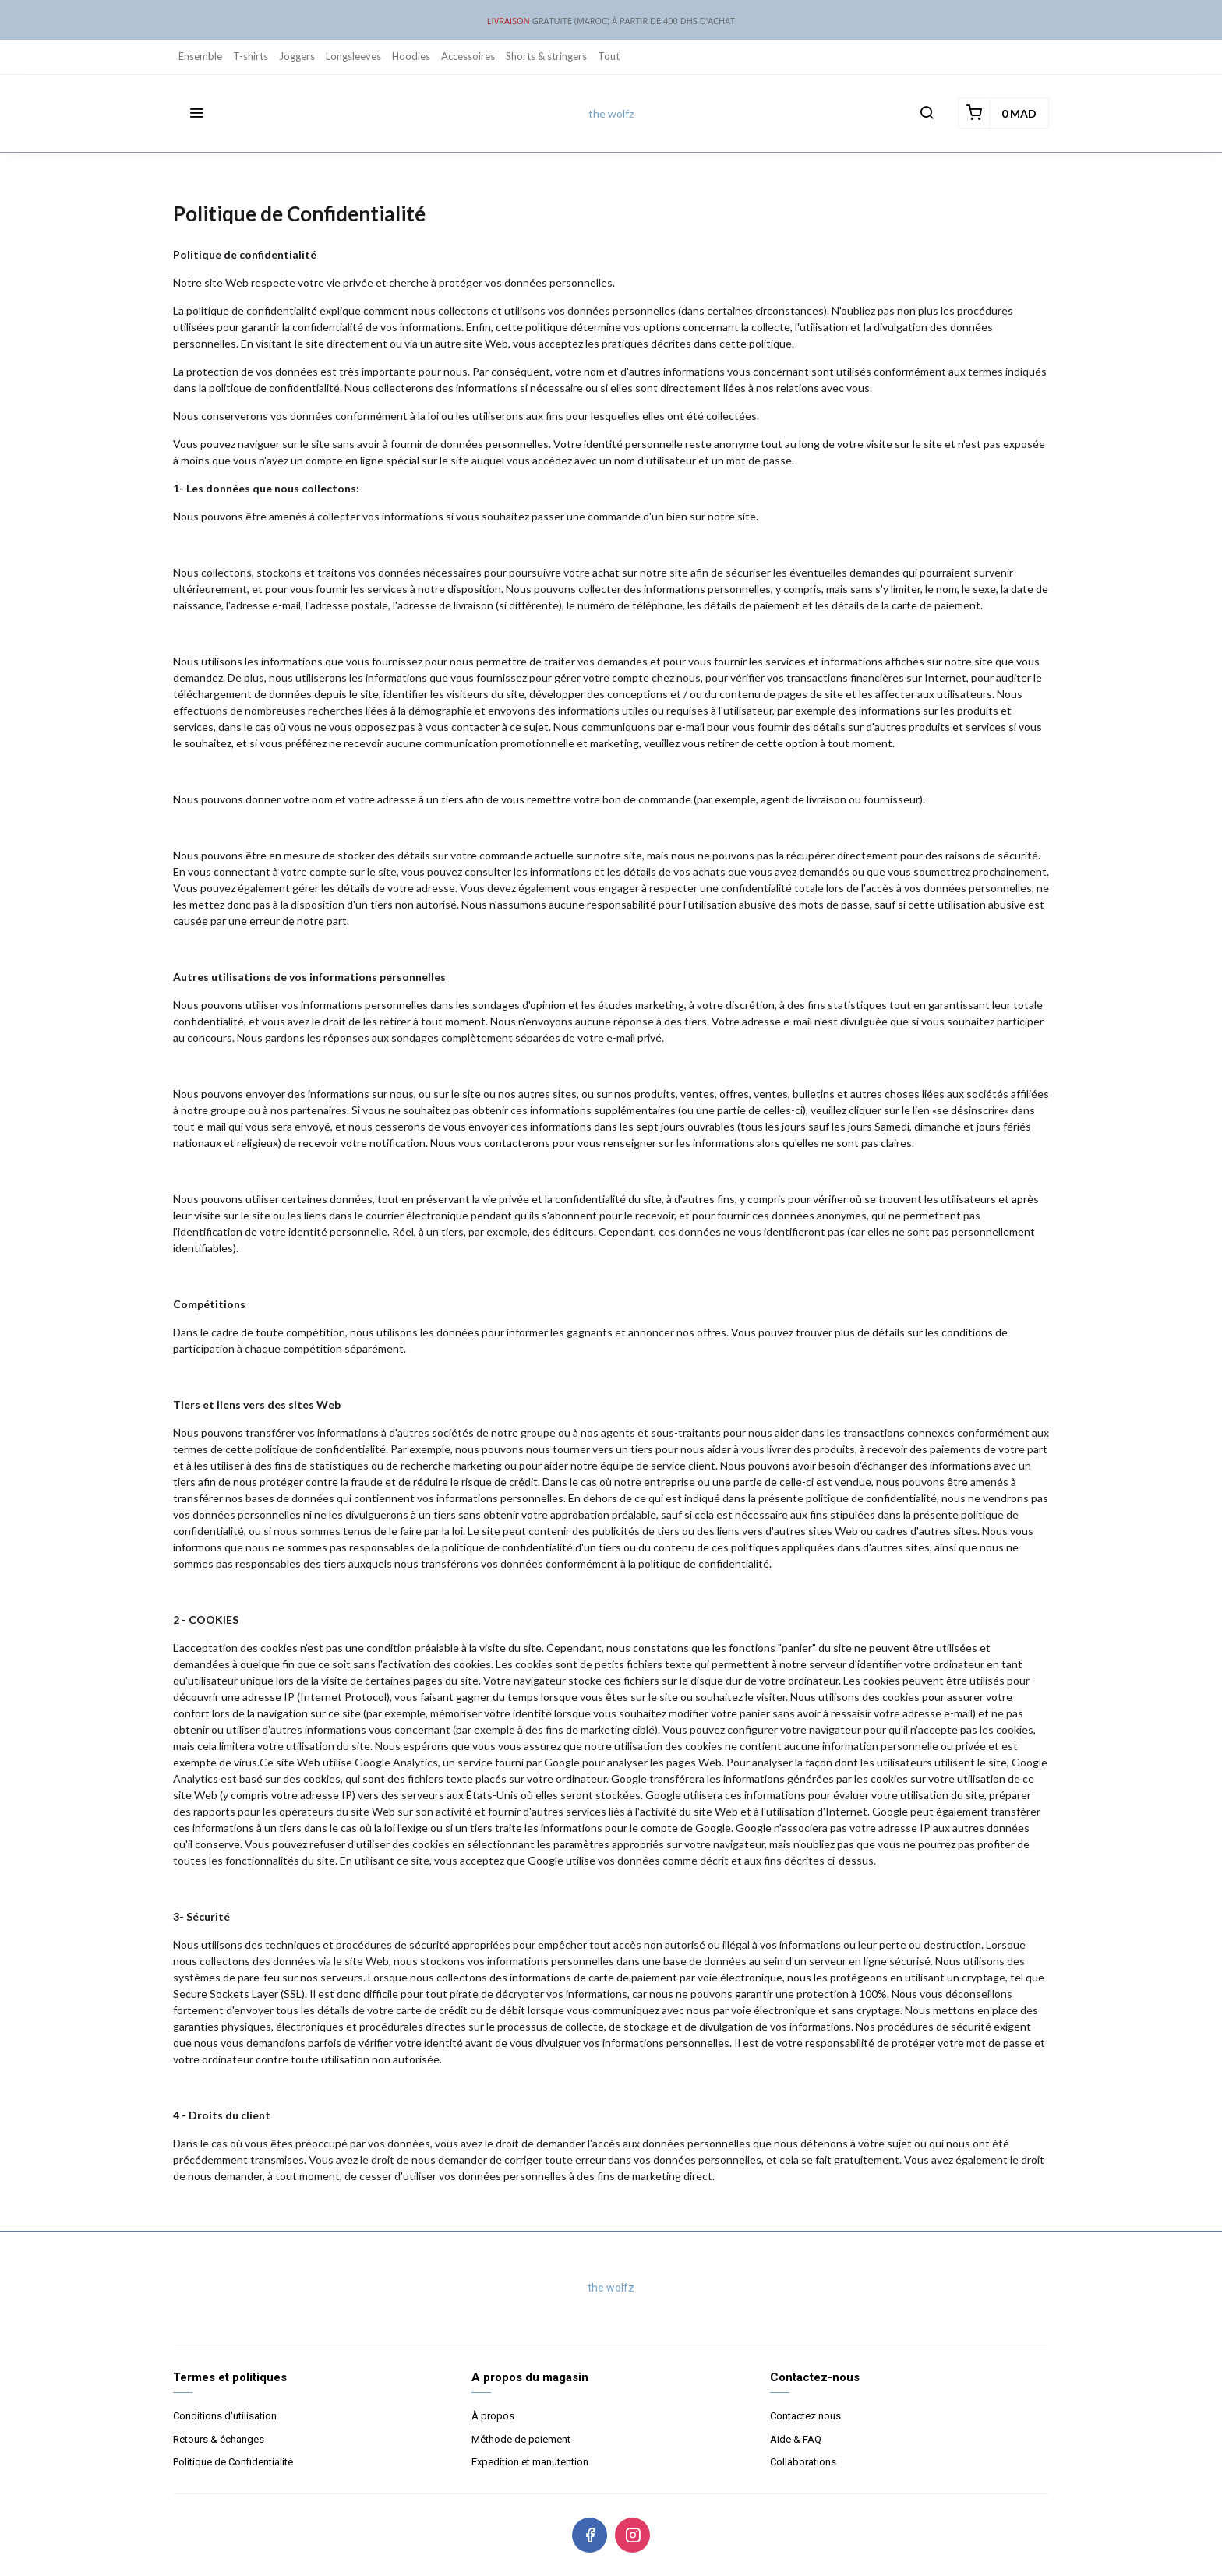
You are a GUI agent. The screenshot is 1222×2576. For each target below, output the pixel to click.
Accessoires (468, 56)
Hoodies (411, 56)
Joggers (297, 56)
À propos (492, 2416)
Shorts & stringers (546, 56)
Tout (609, 56)
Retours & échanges (218, 2439)
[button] (196, 113)
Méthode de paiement (520, 2439)
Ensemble (200, 56)
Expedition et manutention (529, 2462)
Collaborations (803, 2462)
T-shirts (250, 56)
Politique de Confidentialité (233, 2462)
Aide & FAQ (795, 2439)
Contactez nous (805, 2416)
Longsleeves (353, 56)
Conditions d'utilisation (225, 2416)
